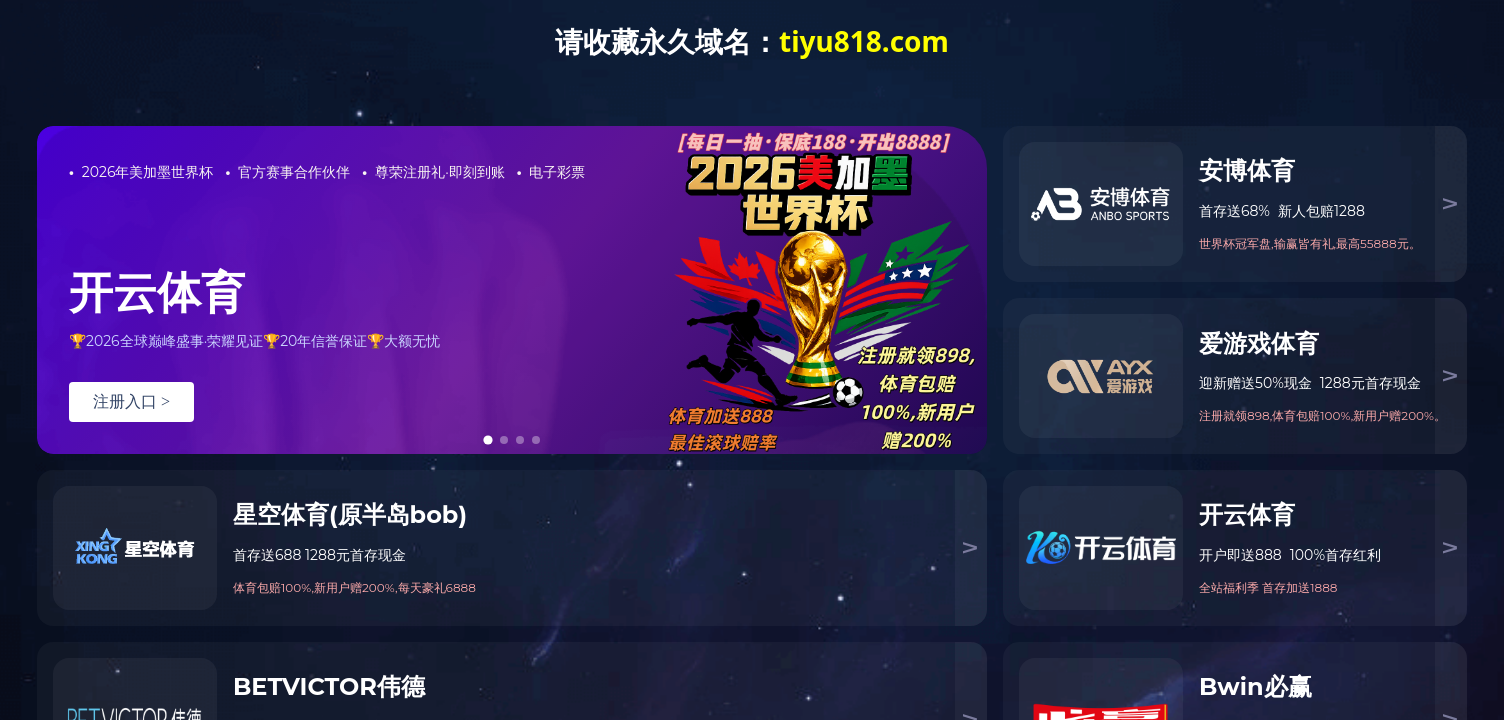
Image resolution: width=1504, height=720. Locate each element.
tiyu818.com (864, 41)
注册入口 (131, 401)
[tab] (487, 439)
